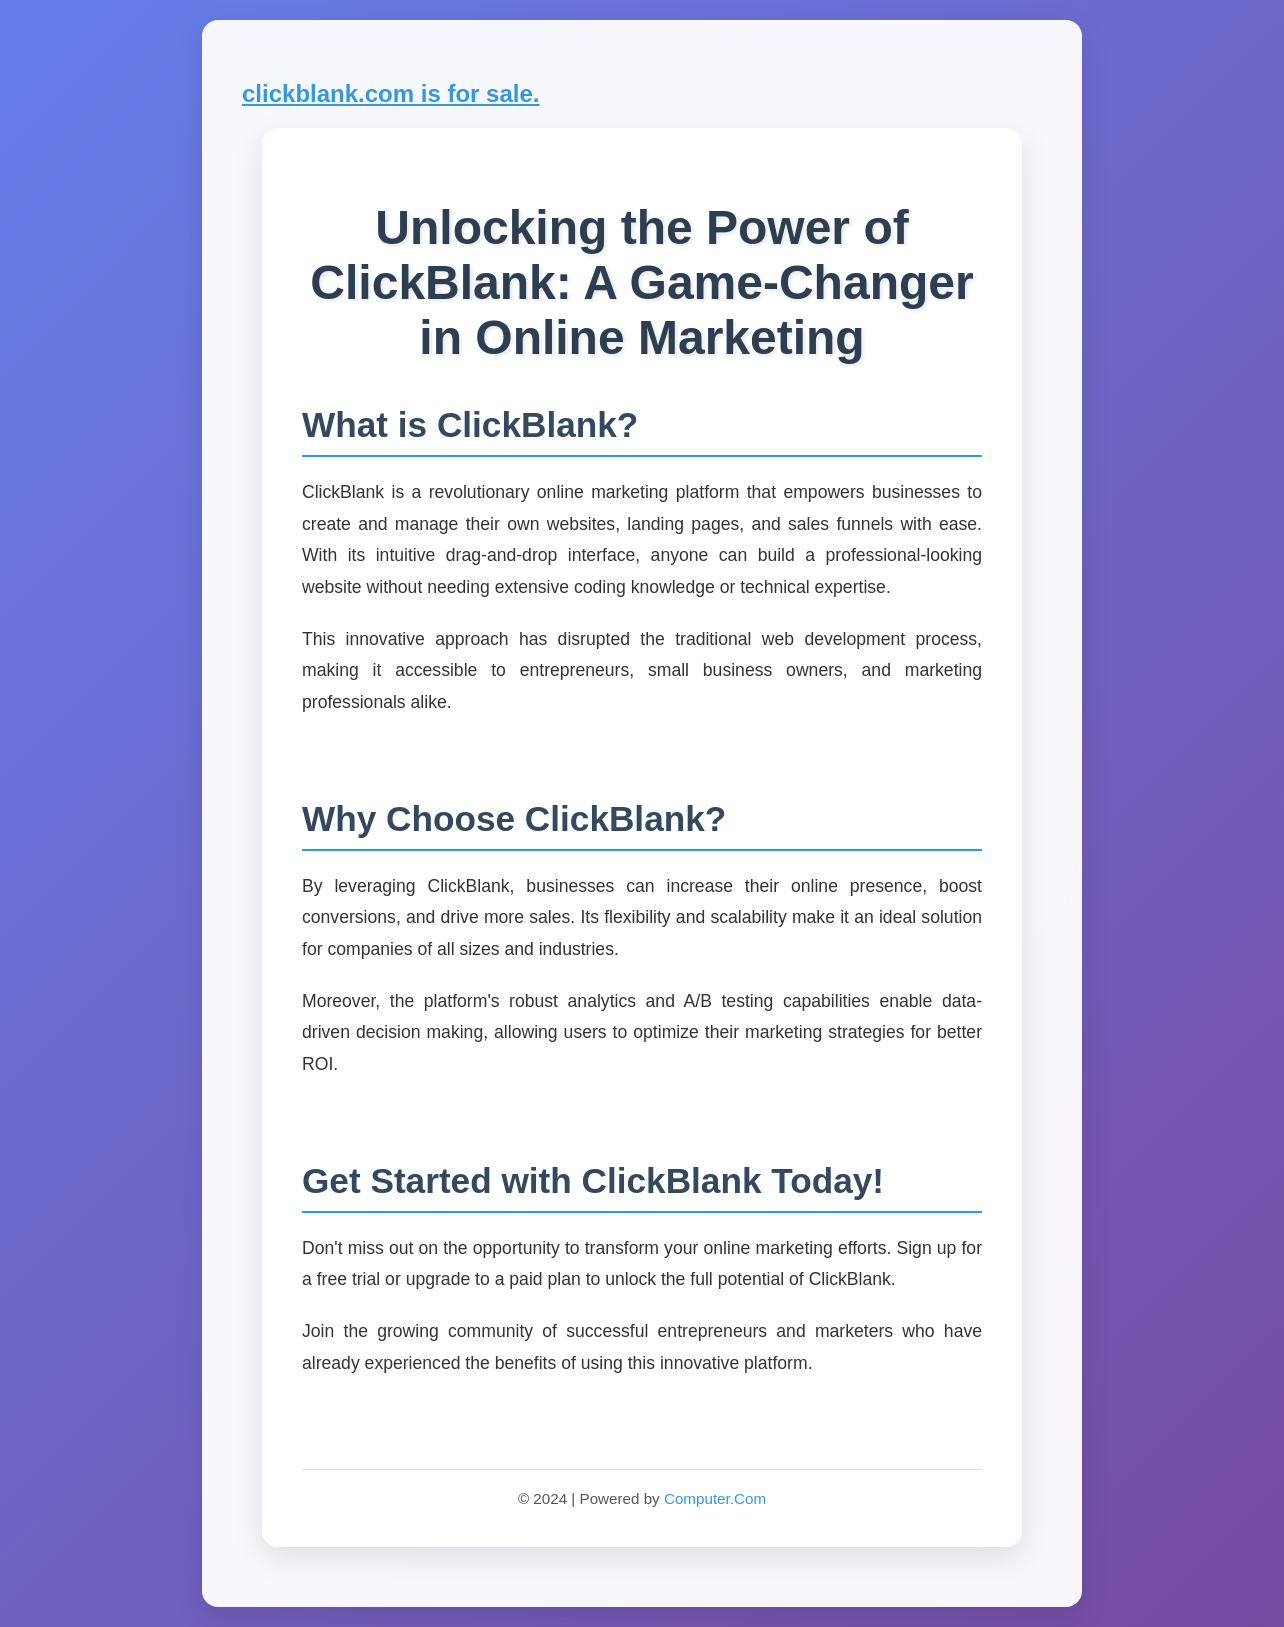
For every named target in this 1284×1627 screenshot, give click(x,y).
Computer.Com (715, 1498)
